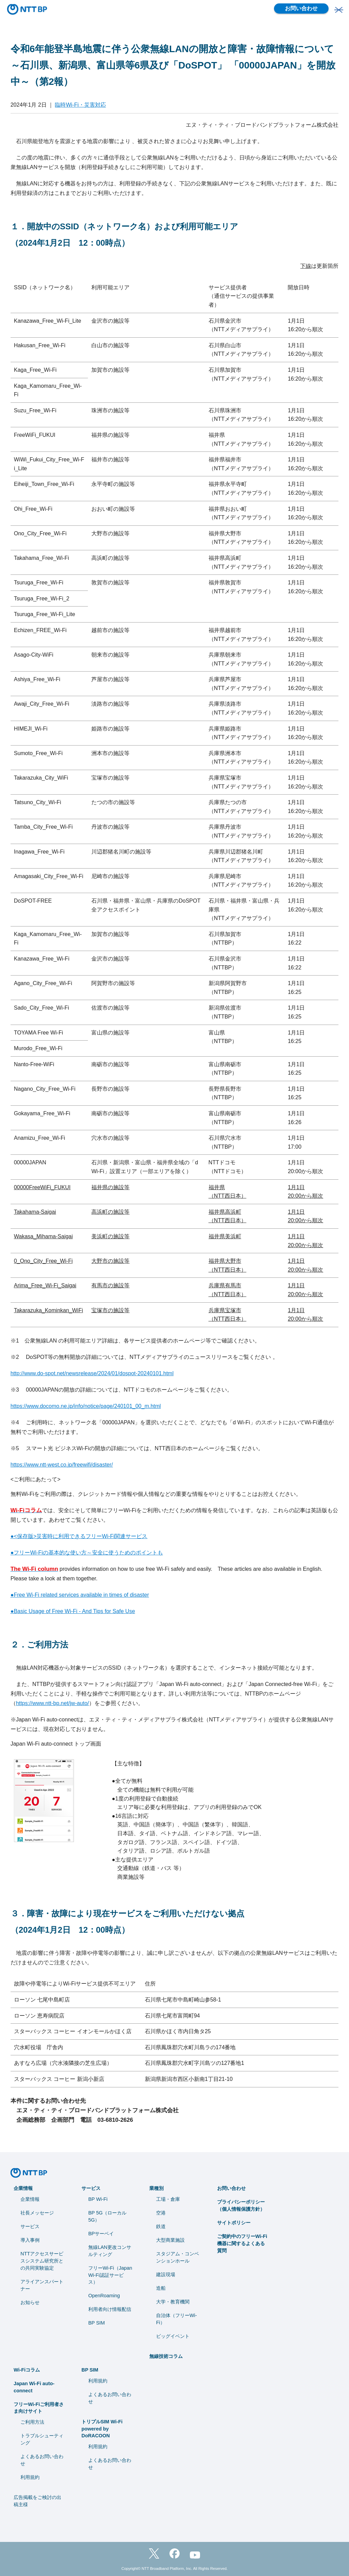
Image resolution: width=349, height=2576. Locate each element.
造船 (161, 2288)
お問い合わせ (301, 8)
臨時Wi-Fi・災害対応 (80, 105)
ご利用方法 (32, 2422)
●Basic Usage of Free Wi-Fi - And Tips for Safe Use (73, 1611)
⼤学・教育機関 (172, 2301)
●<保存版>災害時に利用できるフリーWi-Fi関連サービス (79, 1536)
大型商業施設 (170, 2240)
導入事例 (30, 2240)
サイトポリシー (234, 2222)
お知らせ (30, 2302)
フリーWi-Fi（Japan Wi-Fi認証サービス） (110, 2275)
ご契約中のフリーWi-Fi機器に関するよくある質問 (242, 2243)
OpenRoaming (104, 2295)
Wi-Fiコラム (27, 2370)
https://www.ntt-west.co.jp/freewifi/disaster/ (62, 1465)
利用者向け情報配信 (109, 2309)
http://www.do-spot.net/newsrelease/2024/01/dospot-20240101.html (92, 1373)
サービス (30, 2226)
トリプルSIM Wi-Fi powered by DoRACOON (102, 2429)
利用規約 (30, 2477)
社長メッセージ (37, 2212)
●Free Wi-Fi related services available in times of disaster (80, 1595)
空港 (161, 2212)
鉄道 (161, 2226)
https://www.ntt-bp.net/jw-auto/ (52, 1703)
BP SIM (96, 2323)
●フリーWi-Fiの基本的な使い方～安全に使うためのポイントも (87, 1552)
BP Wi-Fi (98, 2199)
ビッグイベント (172, 2336)
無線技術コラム (166, 2356)
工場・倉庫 (168, 2199)
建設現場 (165, 2274)
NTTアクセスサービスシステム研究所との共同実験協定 (41, 2261)
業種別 (156, 2188)
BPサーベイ (101, 2233)
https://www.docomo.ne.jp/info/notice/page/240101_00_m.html (86, 1406)
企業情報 (23, 2188)
